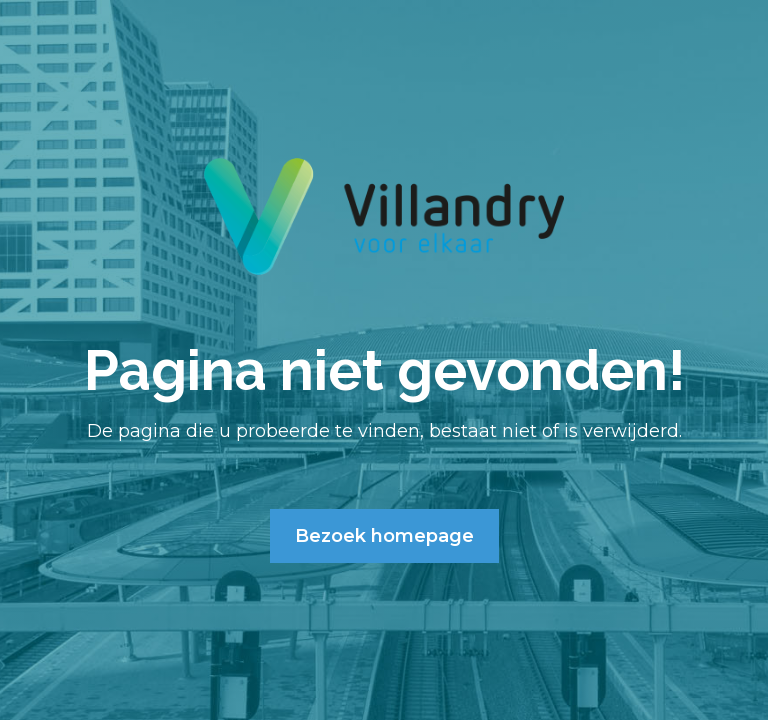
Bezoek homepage (384, 536)
